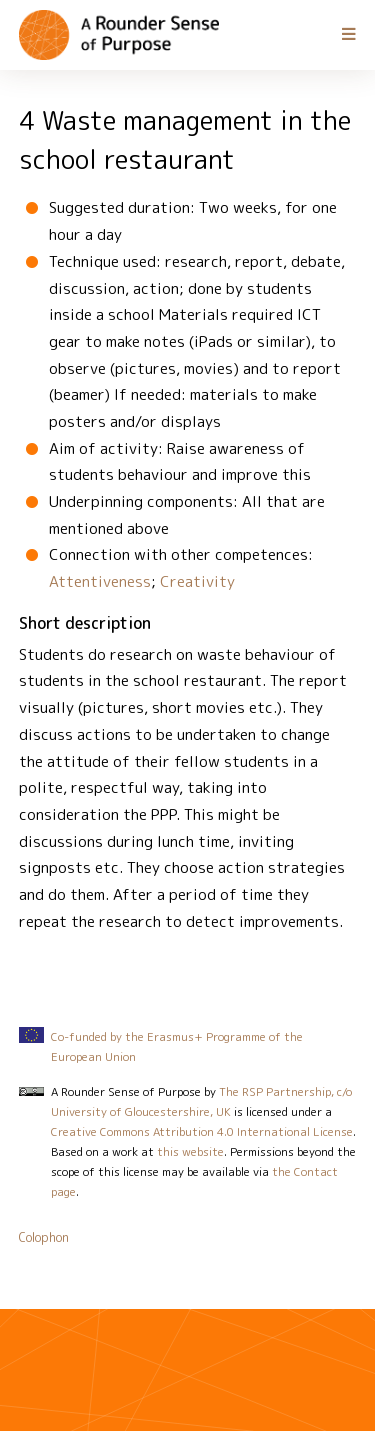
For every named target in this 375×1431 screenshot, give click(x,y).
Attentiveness (100, 581)
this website (190, 1152)
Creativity (197, 581)
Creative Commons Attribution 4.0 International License (202, 1132)
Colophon (44, 1237)
